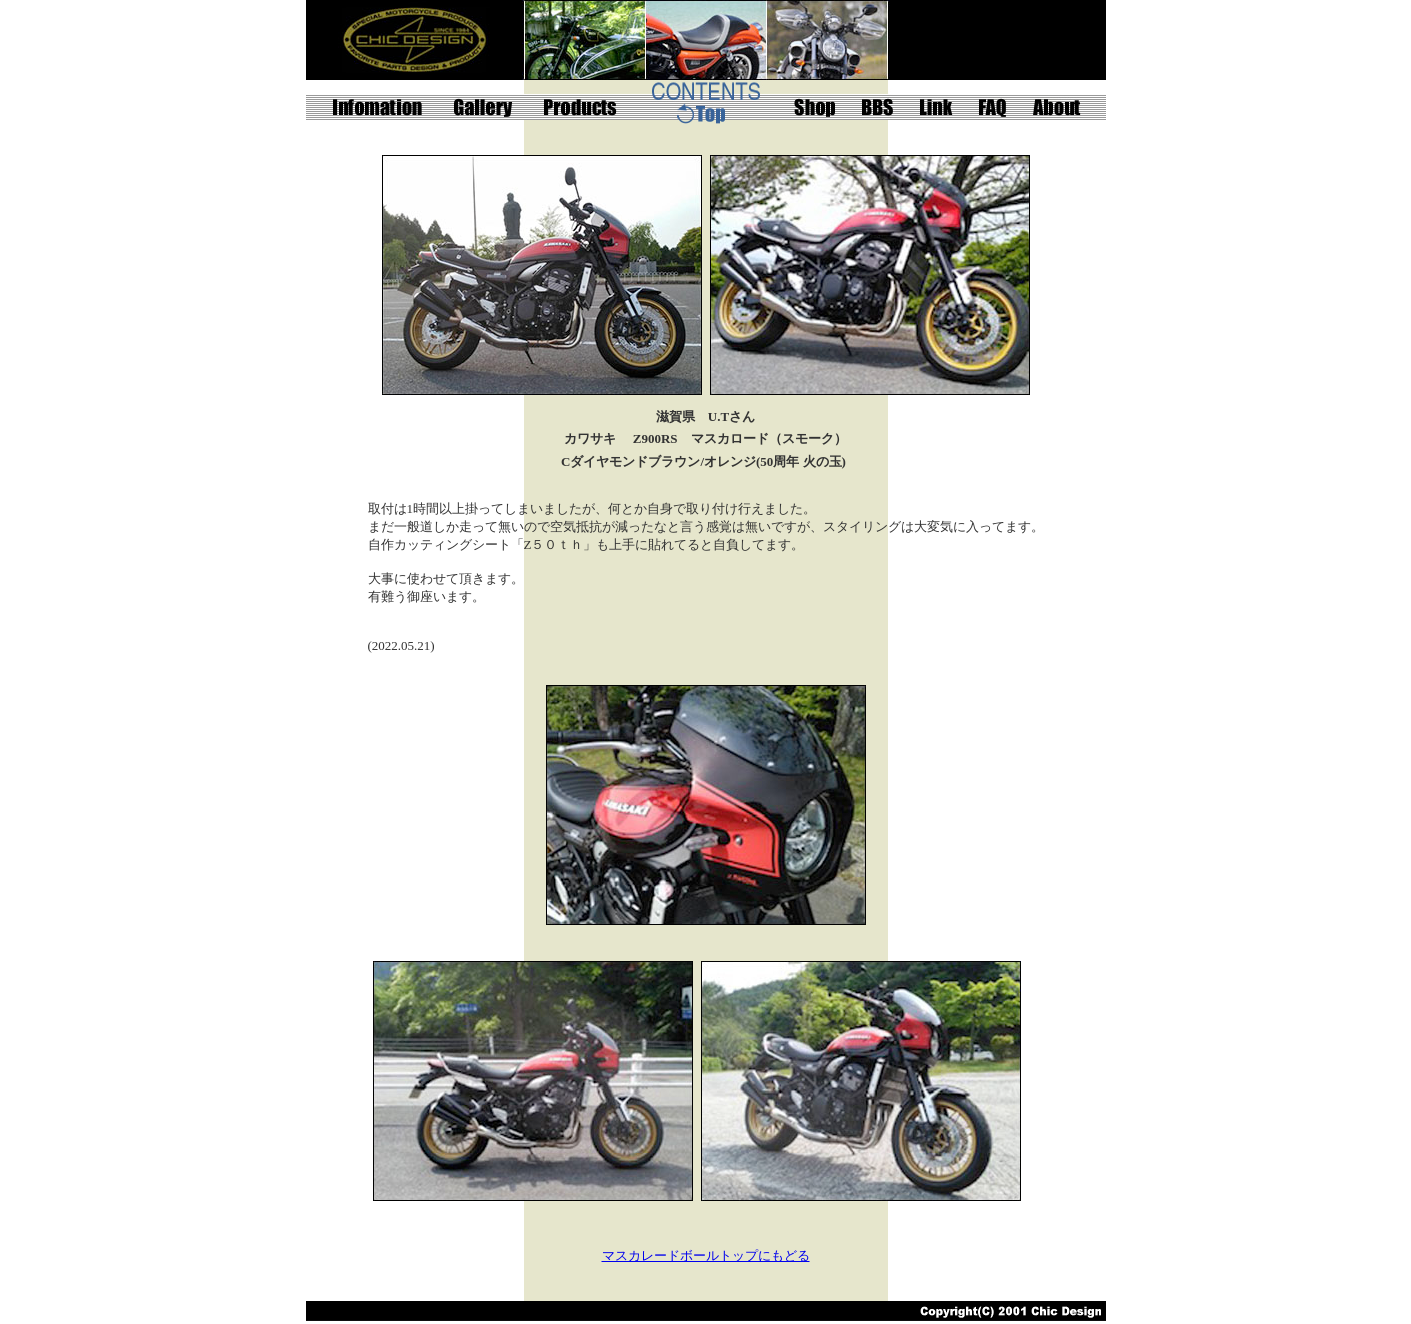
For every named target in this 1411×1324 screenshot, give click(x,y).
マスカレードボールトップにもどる (706, 1255)
